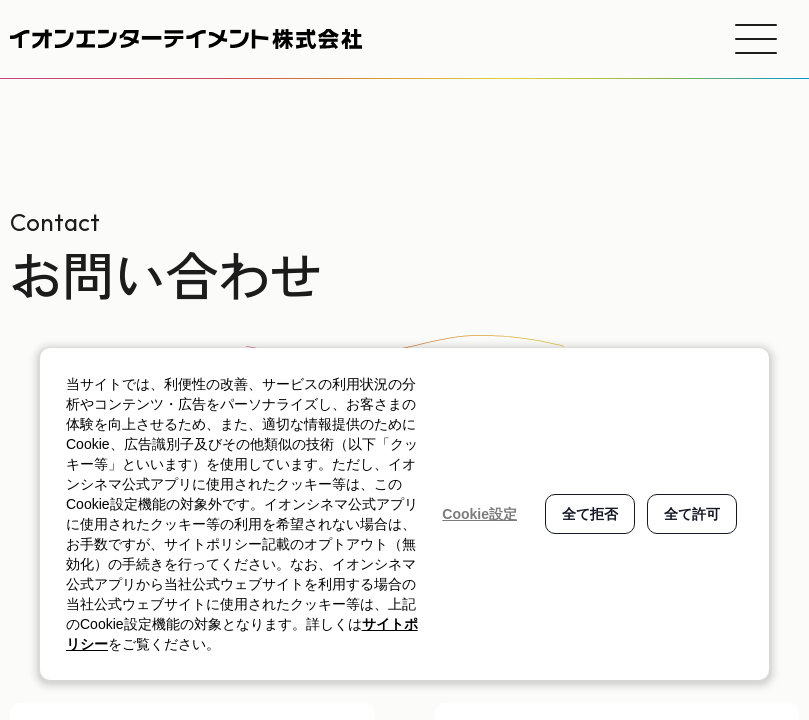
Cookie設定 (479, 514)
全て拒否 (590, 514)
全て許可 (692, 514)
